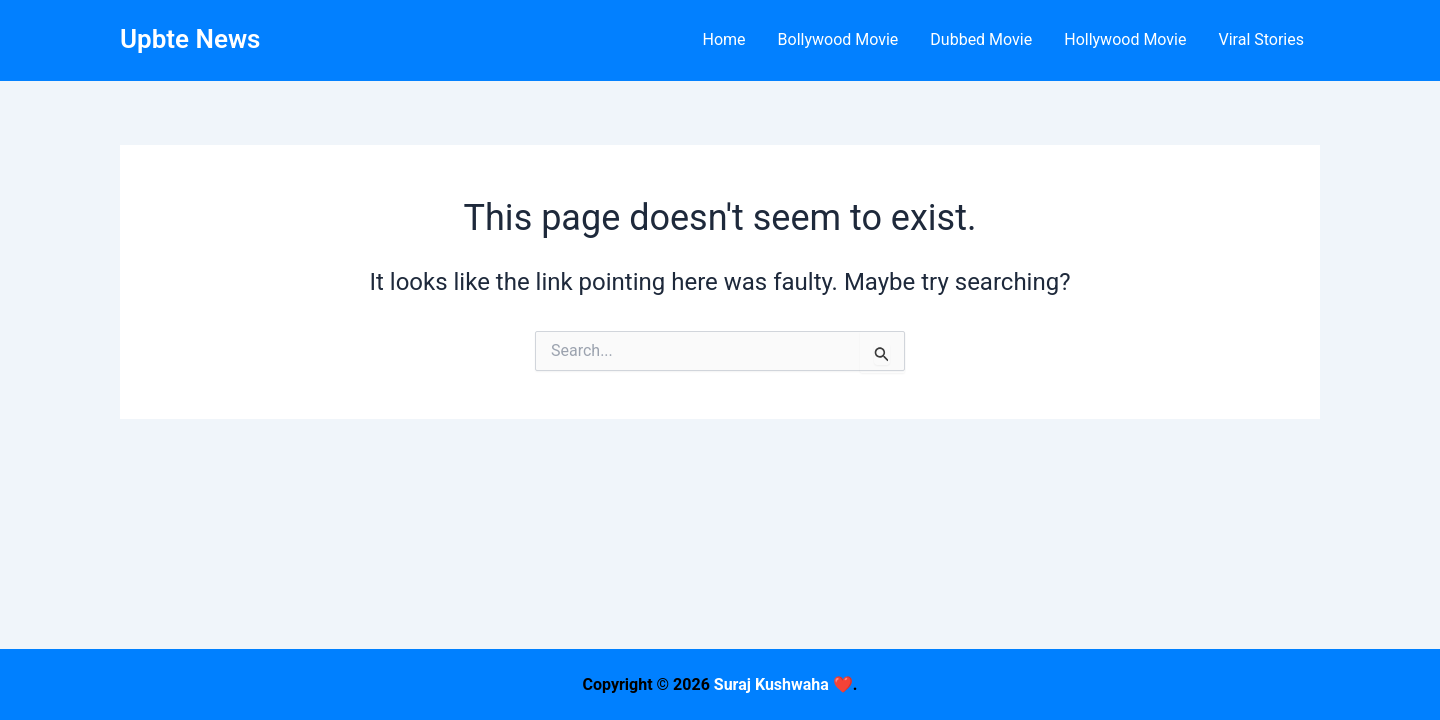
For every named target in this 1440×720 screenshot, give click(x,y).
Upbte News (190, 39)
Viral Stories (1261, 39)
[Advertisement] (720, 580)
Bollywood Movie (838, 39)
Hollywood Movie (1125, 39)
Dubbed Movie (981, 39)
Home (723, 39)
